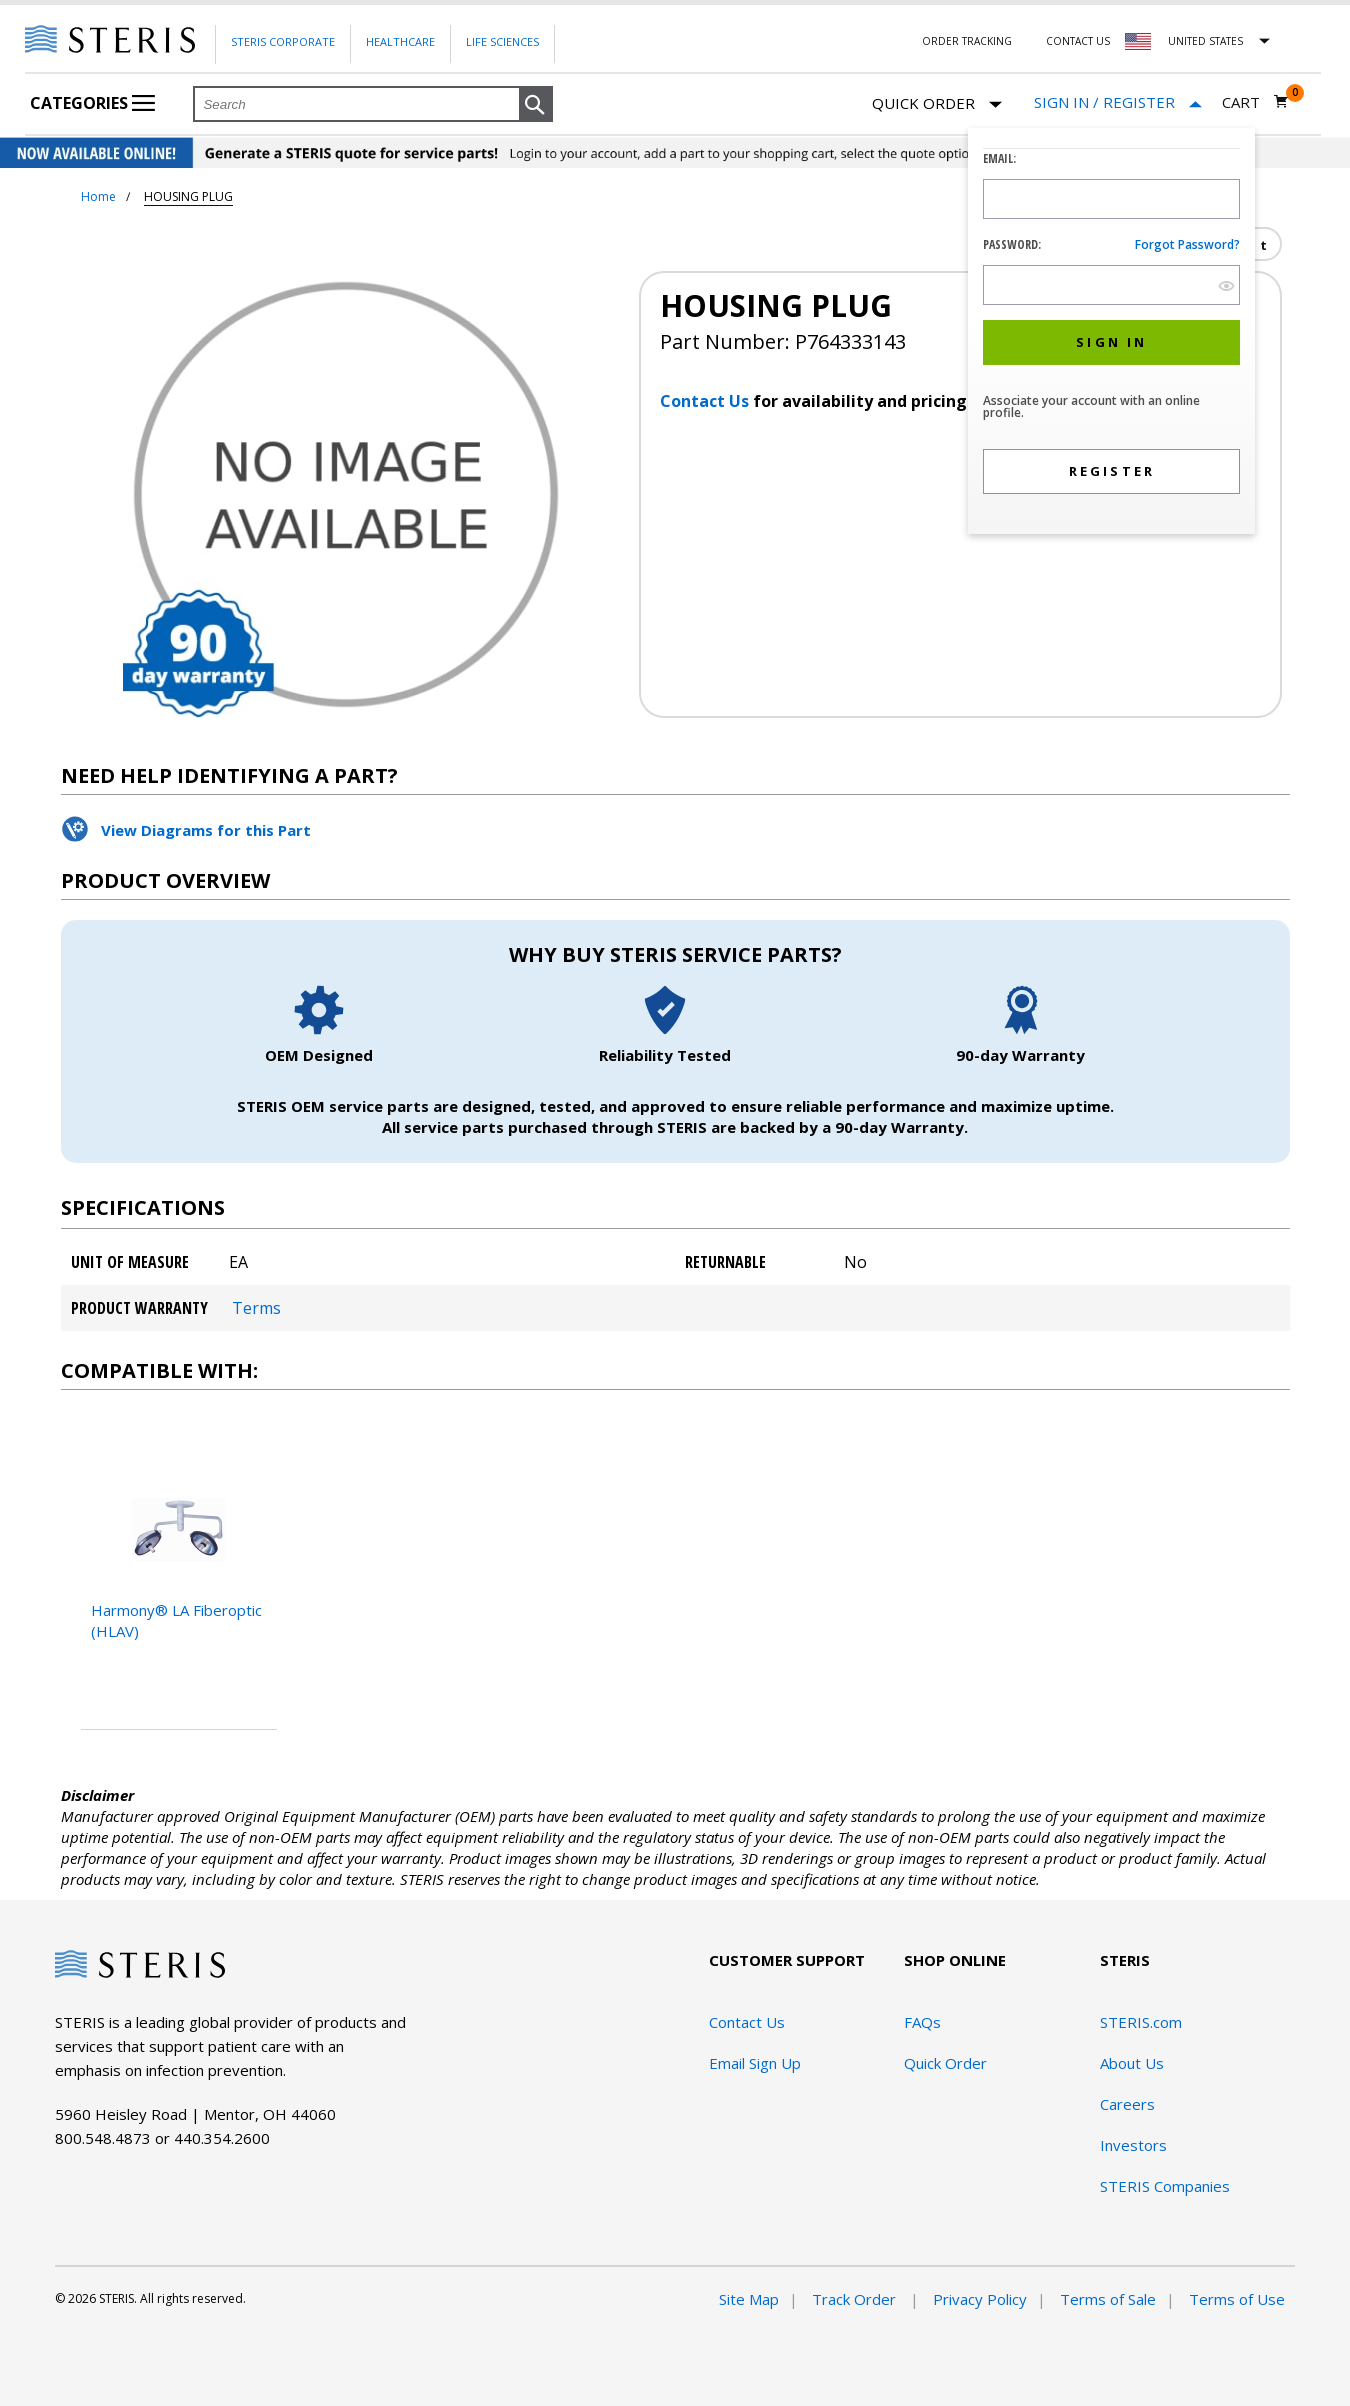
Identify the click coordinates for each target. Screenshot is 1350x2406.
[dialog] (1111, 333)
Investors (1133, 2145)
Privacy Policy (980, 2299)
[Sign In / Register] (1118, 102)
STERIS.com (1141, 2022)
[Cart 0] (1255, 102)
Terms (256, 1308)
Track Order (856, 2299)
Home (98, 196)
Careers (1127, 2104)
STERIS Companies (1165, 2186)
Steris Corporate (283, 41)
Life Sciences (502, 41)
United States (1205, 41)
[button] (536, 105)
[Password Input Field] (1111, 285)
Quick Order (937, 104)
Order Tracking (967, 41)
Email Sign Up (755, 2063)
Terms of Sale (1108, 2299)
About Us (1132, 2063)
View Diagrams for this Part (206, 830)
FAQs (922, 2022)
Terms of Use (1237, 2299)
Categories (92, 103)
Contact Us (1078, 41)
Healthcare (400, 41)
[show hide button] (1226, 285)
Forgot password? (1187, 244)
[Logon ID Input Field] (1111, 199)
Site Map (749, 2299)
